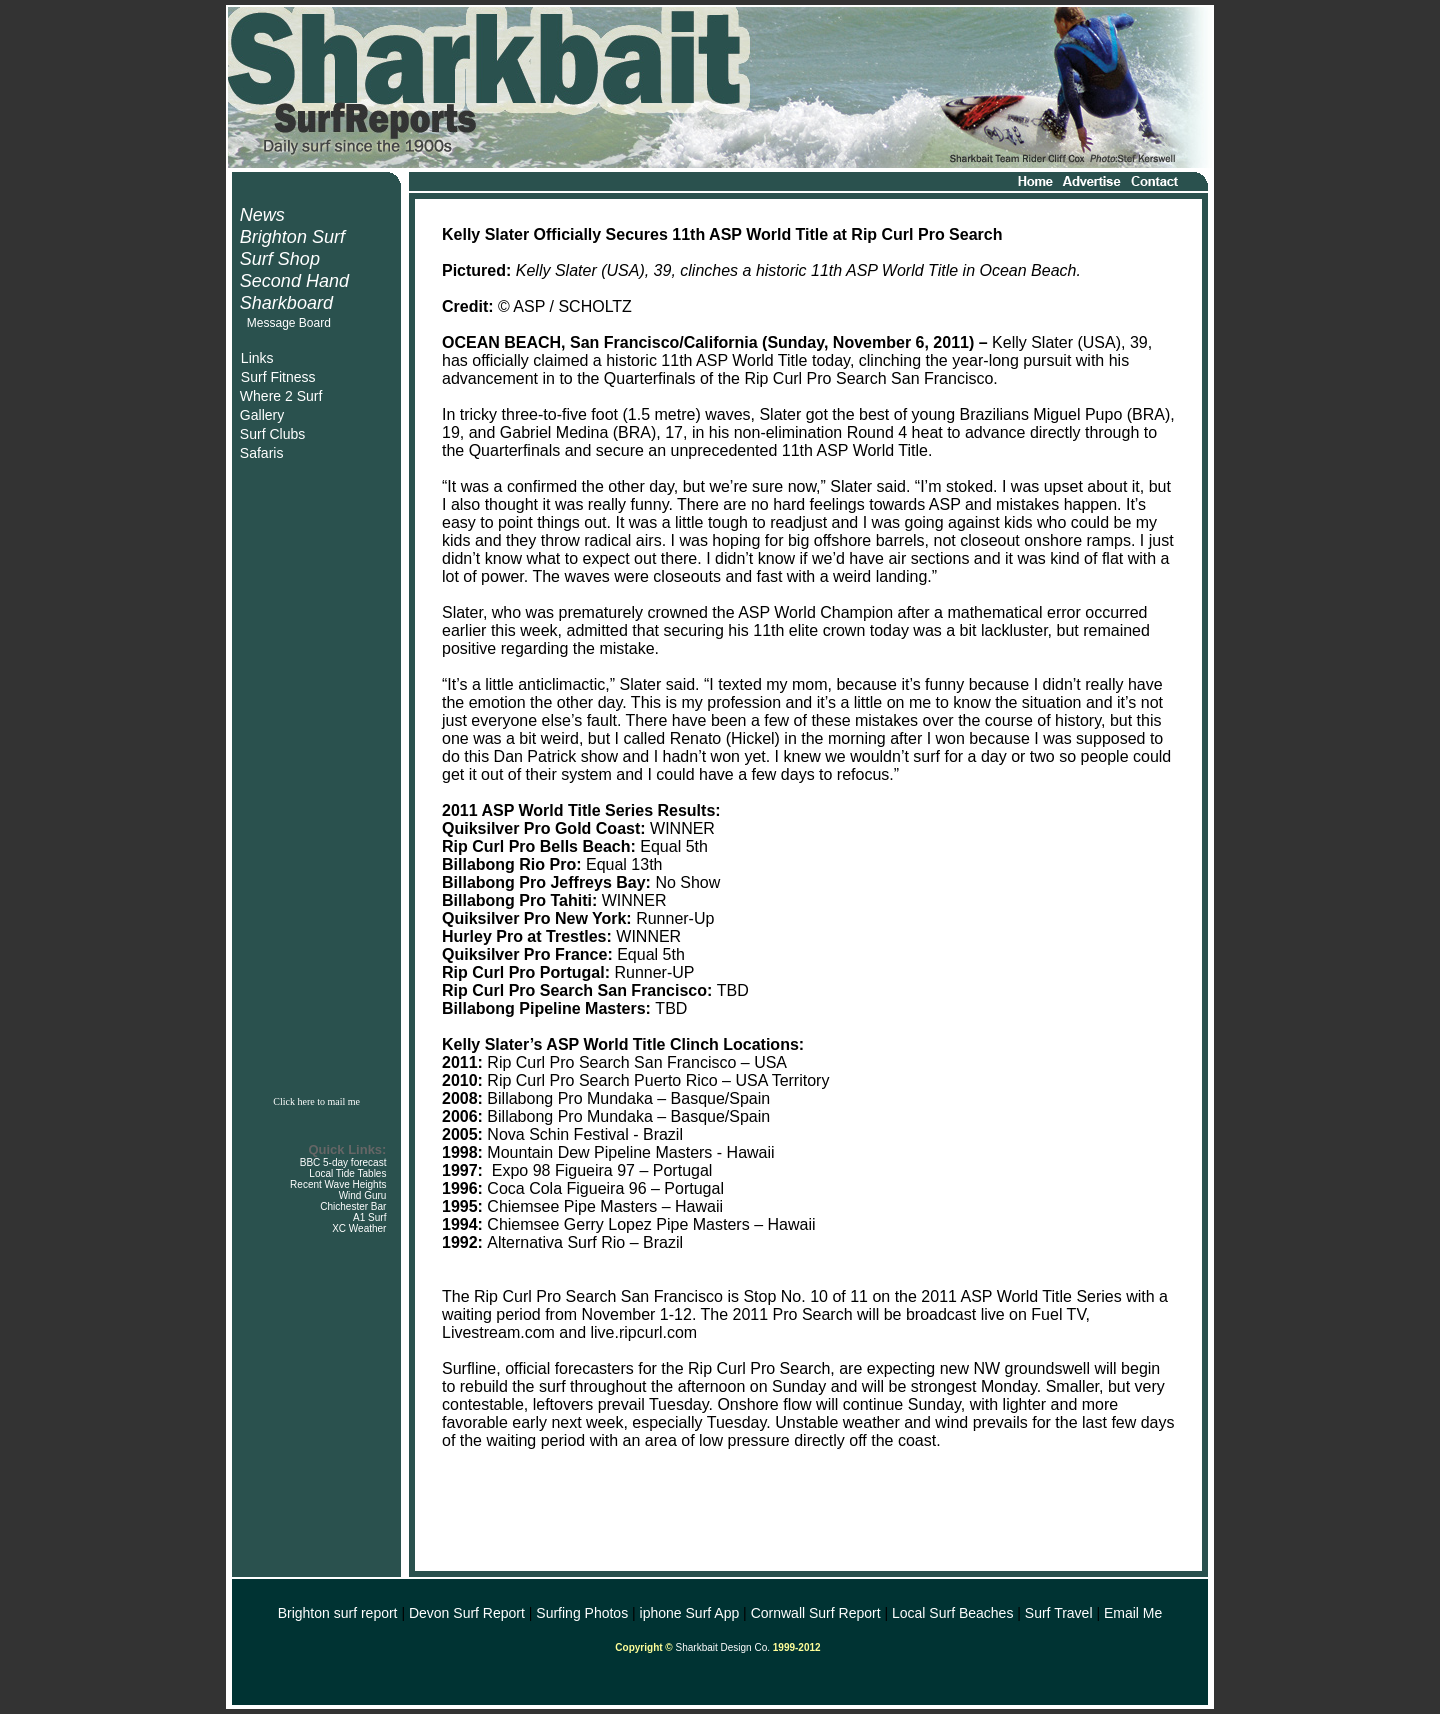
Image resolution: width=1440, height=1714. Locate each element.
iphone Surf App (690, 1613)
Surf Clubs (272, 434)
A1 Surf (369, 1217)
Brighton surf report (338, 1613)
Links (257, 358)
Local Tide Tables (347, 1173)
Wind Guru (363, 1195)
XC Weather (359, 1228)
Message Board (289, 323)
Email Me (1133, 1613)
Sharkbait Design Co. (723, 1647)
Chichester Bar (353, 1206)
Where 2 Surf (281, 396)
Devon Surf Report (467, 1613)
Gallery (262, 415)
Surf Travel (1059, 1613)
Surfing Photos (582, 1613)
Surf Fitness (278, 377)
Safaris (262, 453)
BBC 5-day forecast (343, 1162)
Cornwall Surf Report (816, 1613)
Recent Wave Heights (338, 1184)
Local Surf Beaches (952, 1613)
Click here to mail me (316, 1101)
